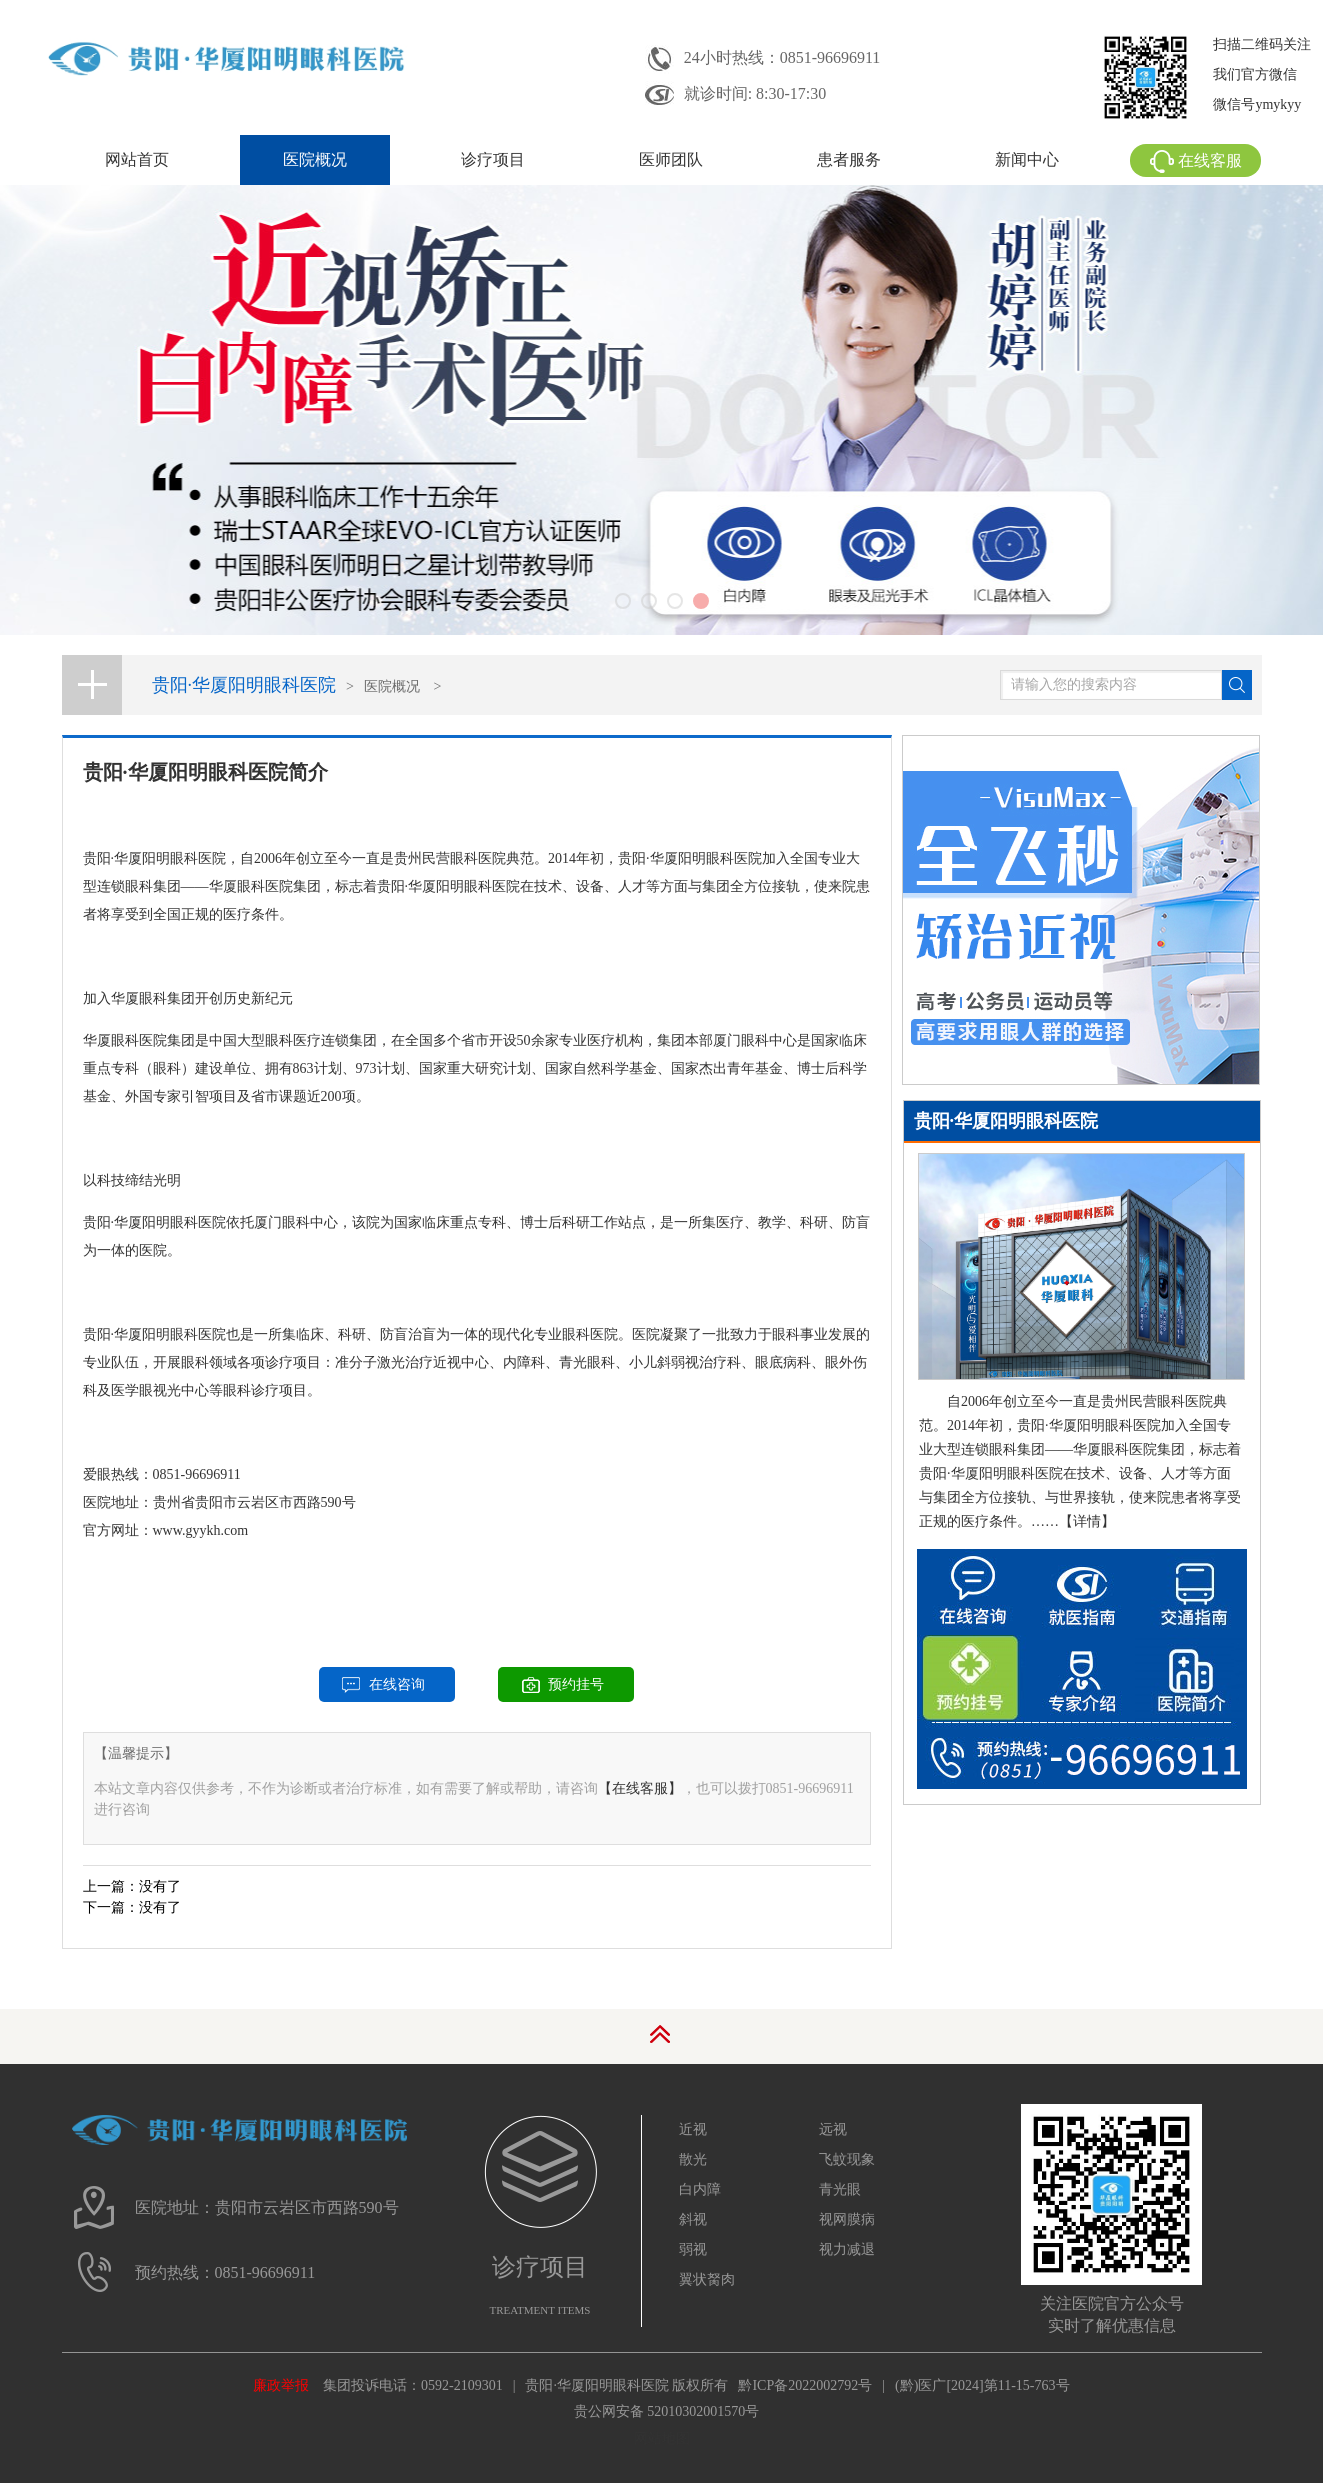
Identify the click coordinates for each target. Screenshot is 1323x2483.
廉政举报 (281, 2385)
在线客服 (1196, 160)
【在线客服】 (640, 1788)
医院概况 (315, 159)
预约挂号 (576, 1684)
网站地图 (662, 2438)
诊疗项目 (493, 159)
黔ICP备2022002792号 (805, 2385)
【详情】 (1087, 1521)
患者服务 (849, 159)
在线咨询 (397, 1684)
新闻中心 (1027, 159)
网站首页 (137, 159)
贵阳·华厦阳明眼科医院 (244, 685)
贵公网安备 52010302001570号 (667, 2411)
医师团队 (671, 159)
